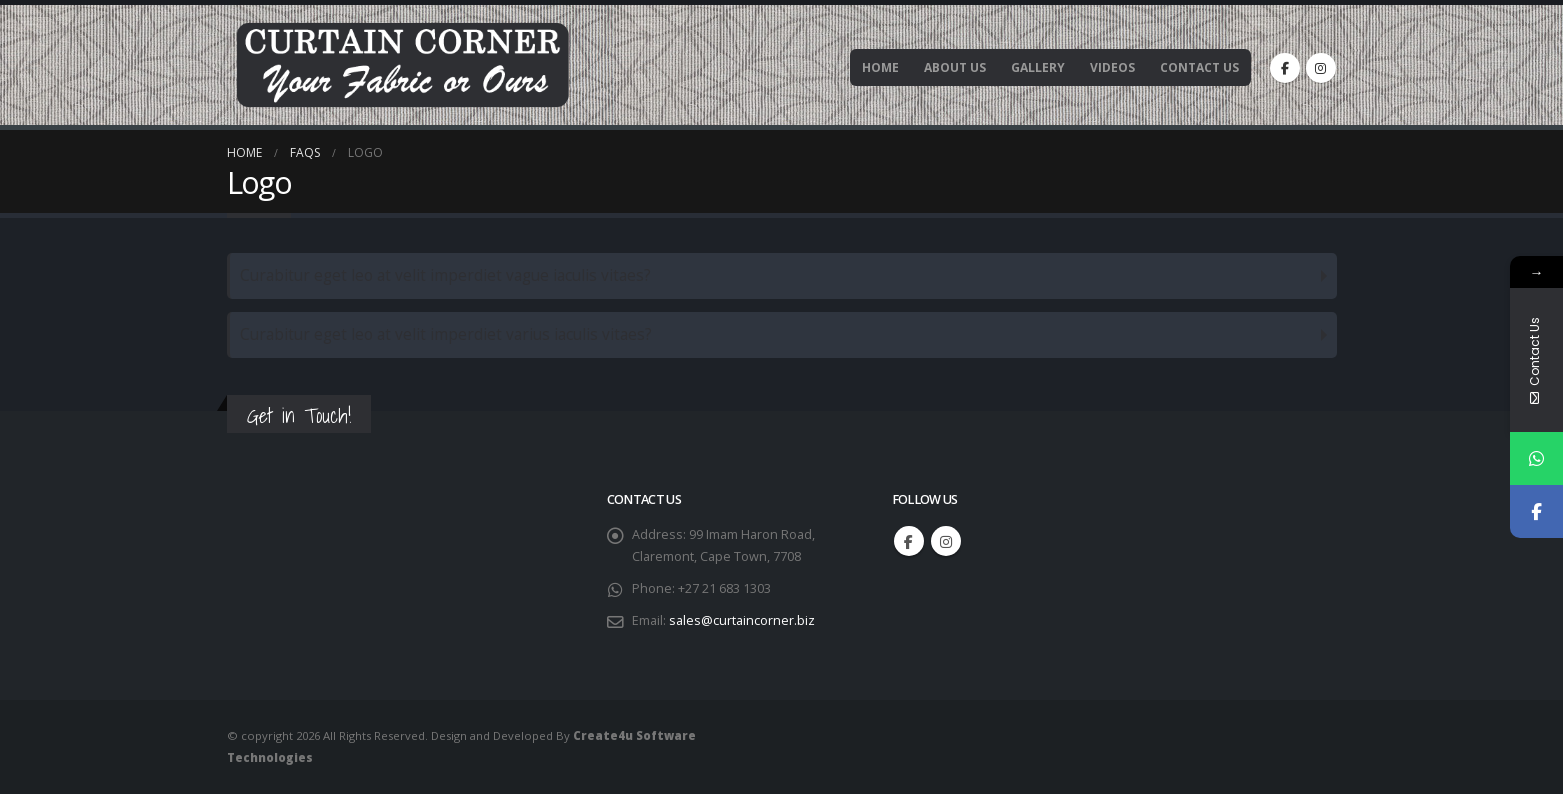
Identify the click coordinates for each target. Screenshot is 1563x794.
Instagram (946, 541)
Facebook (909, 541)
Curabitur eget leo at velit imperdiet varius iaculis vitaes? (446, 334)
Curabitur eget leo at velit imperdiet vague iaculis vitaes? (445, 275)
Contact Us (1199, 67)
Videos (1112, 67)
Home (880, 67)
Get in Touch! (299, 415)
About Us (955, 67)
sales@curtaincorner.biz (742, 620)
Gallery (1038, 67)
